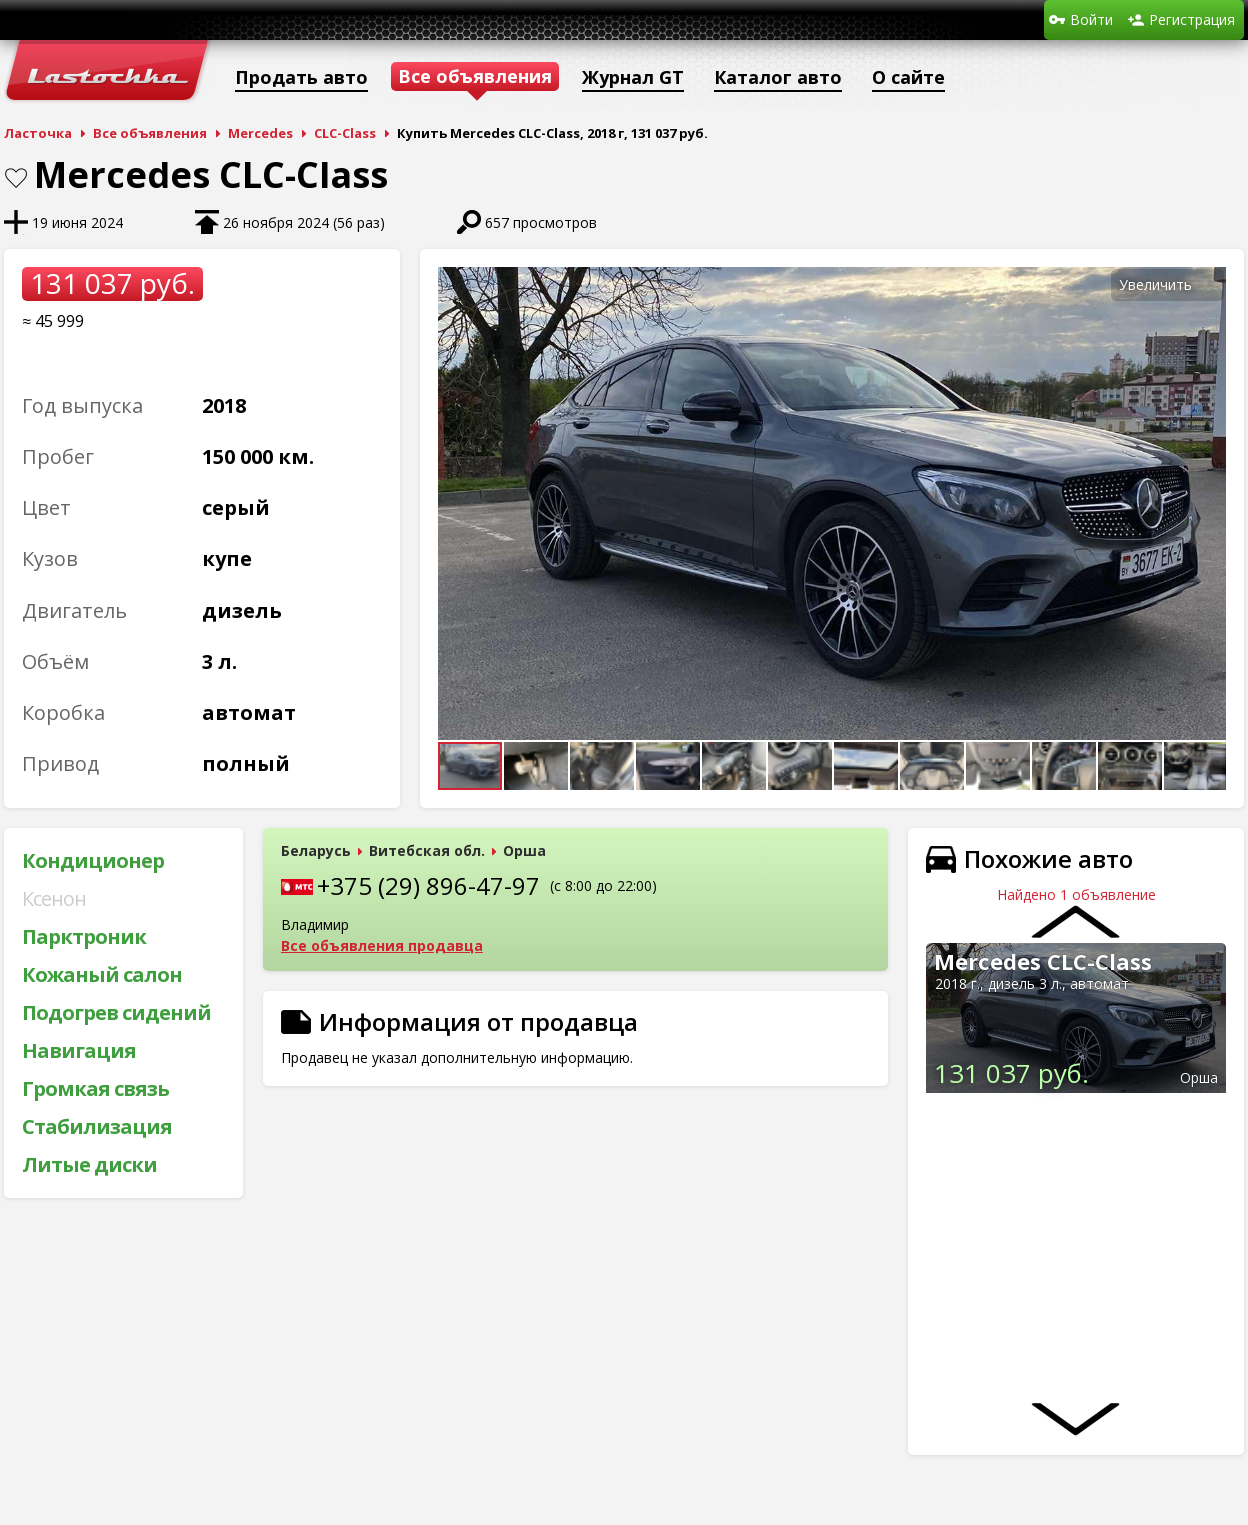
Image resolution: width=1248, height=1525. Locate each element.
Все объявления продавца (382, 945)
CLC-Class (345, 133)
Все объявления (150, 133)
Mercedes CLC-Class (1043, 961)
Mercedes (260, 133)
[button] (1208, 285)
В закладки (16, 178)
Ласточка (38, 133)
